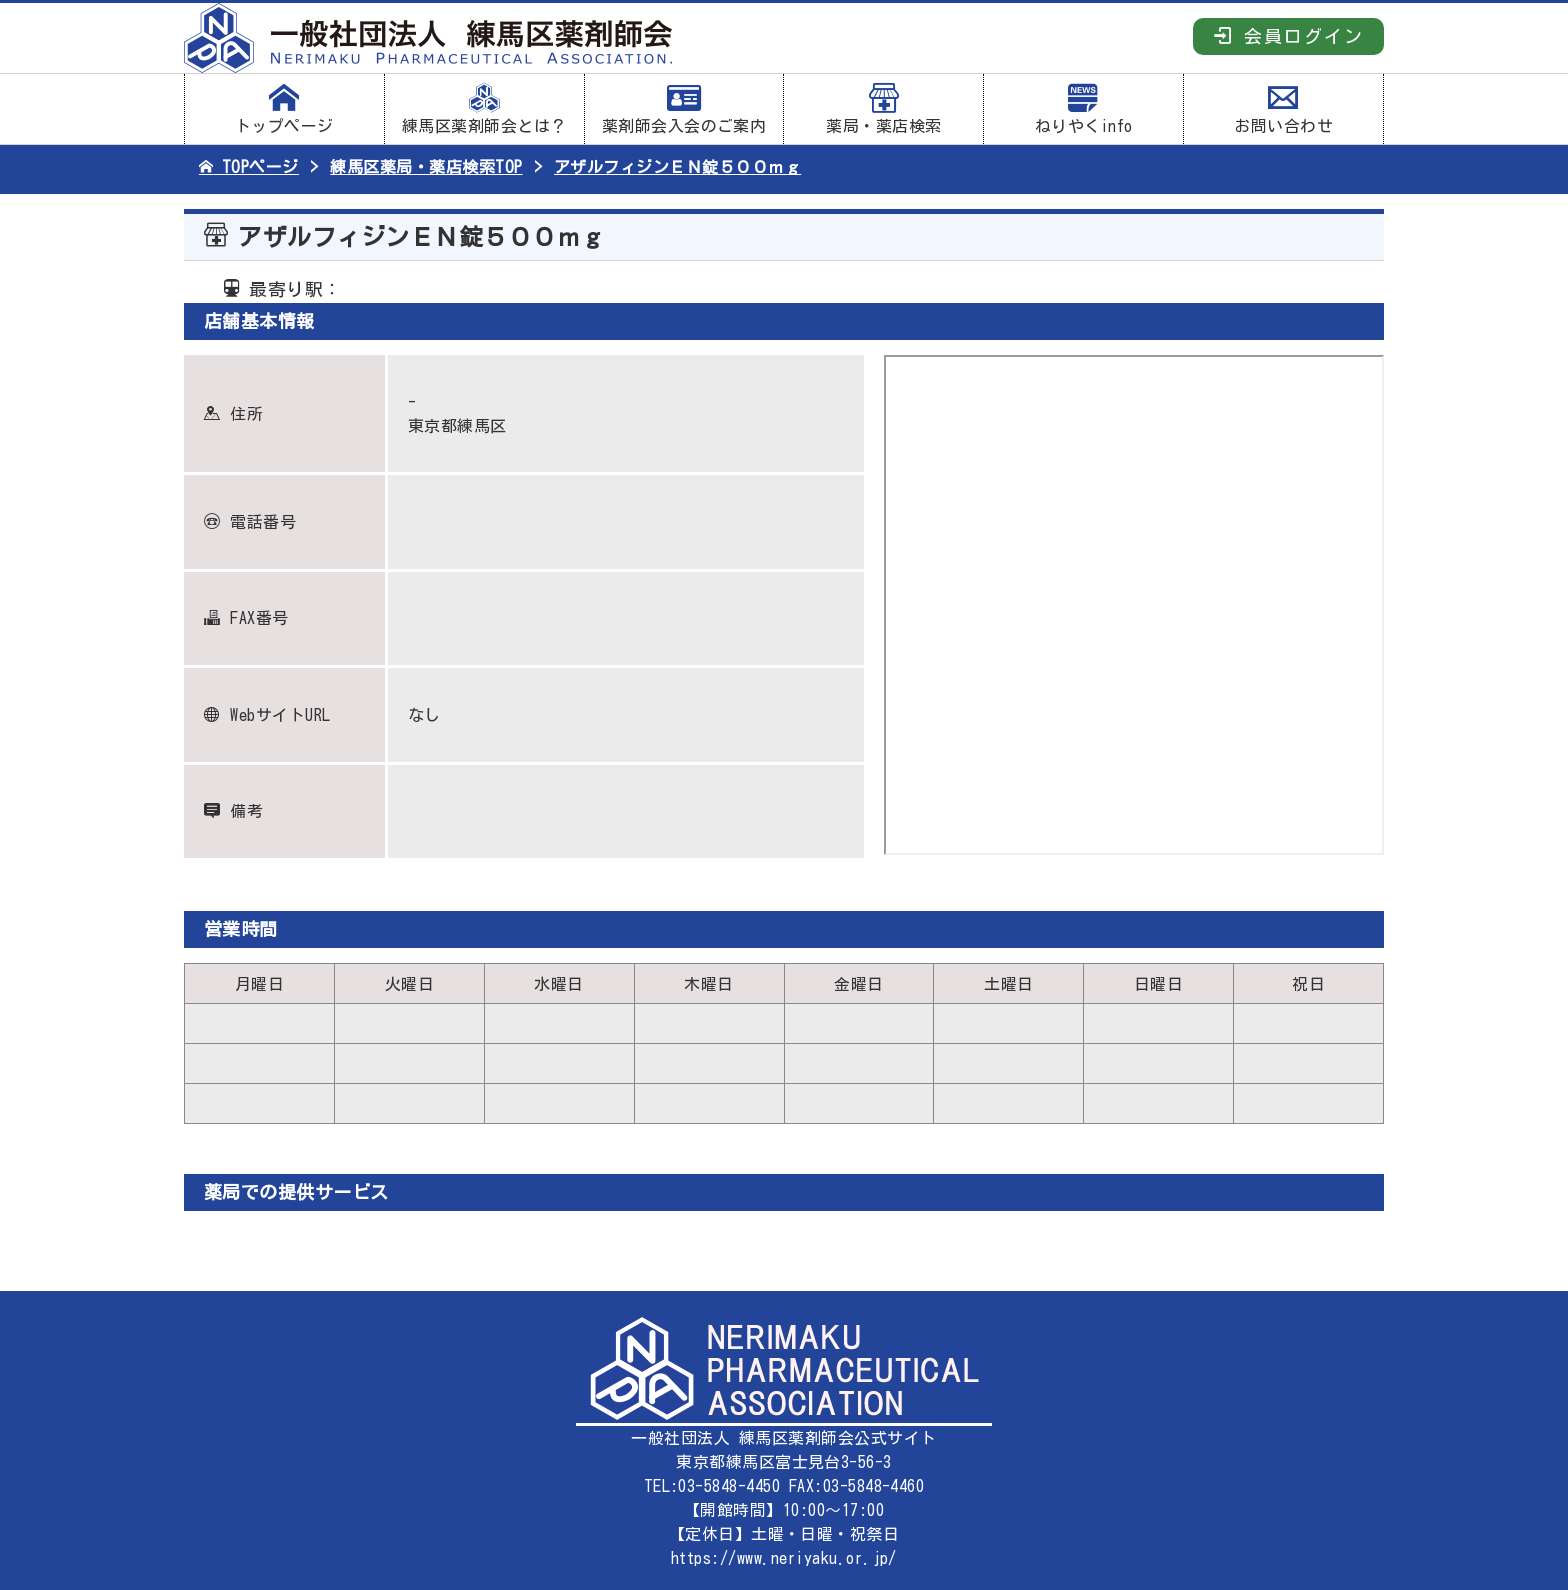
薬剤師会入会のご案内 (684, 109)
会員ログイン (1288, 35)
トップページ (284, 109)
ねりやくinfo (1083, 109)
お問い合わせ (1283, 109)
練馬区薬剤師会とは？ (484, 109)
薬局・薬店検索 (883, 109)
